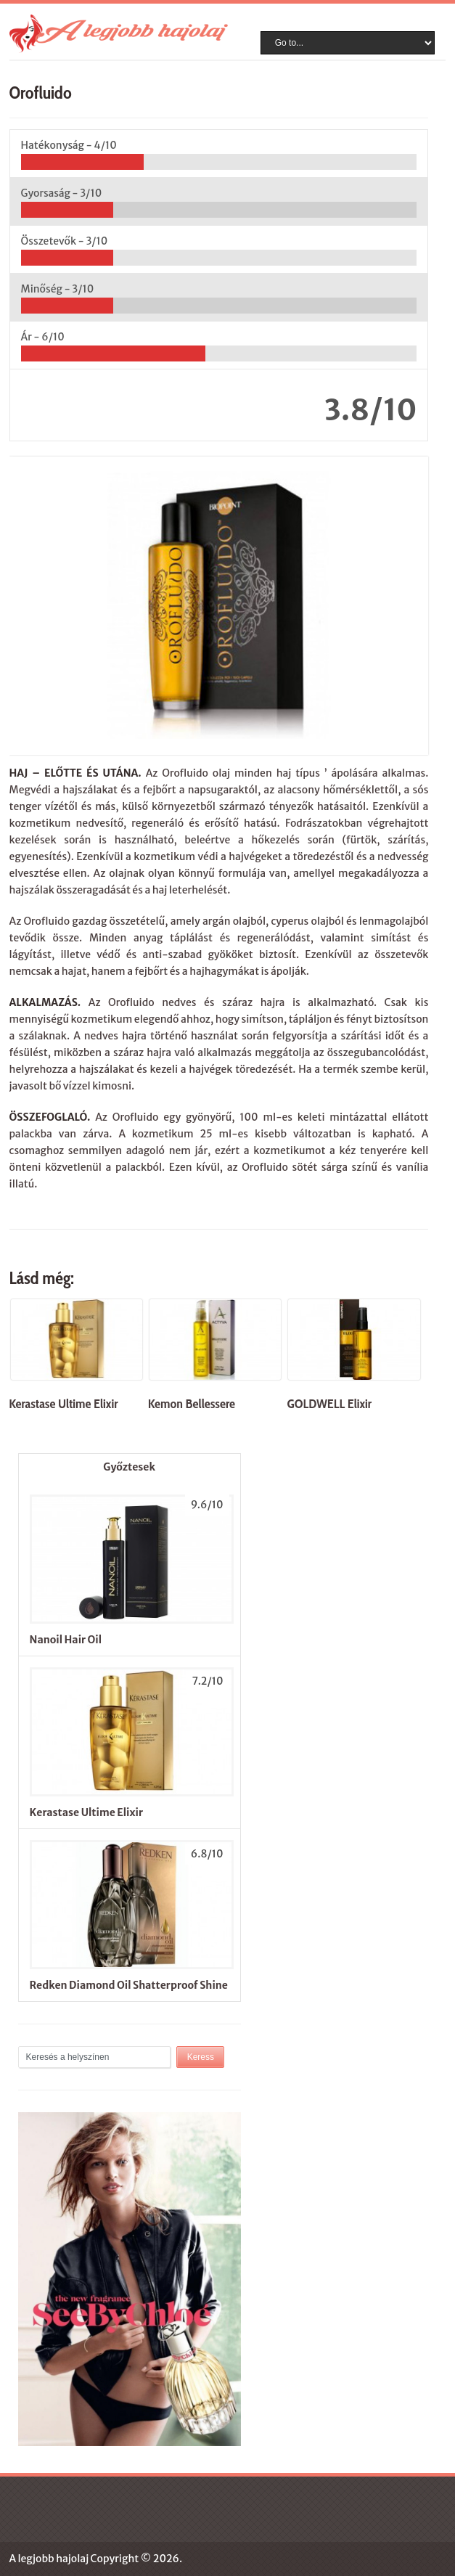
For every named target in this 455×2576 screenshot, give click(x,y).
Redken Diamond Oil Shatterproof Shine (129, 1985)
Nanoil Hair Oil (66, 1639)
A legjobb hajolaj (49, 2558)
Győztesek (129, 1466)
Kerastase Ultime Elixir (86, 1812)
